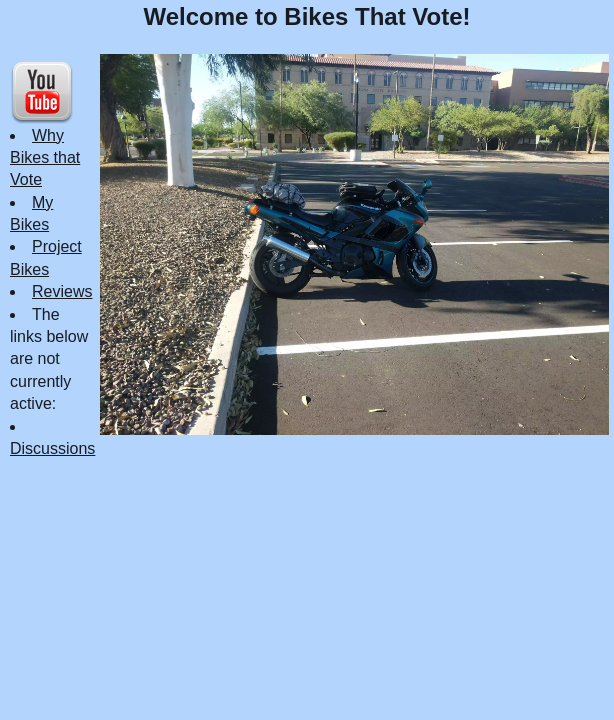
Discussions (52, 448)
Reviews (62, 291)
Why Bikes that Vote (45, 158)
